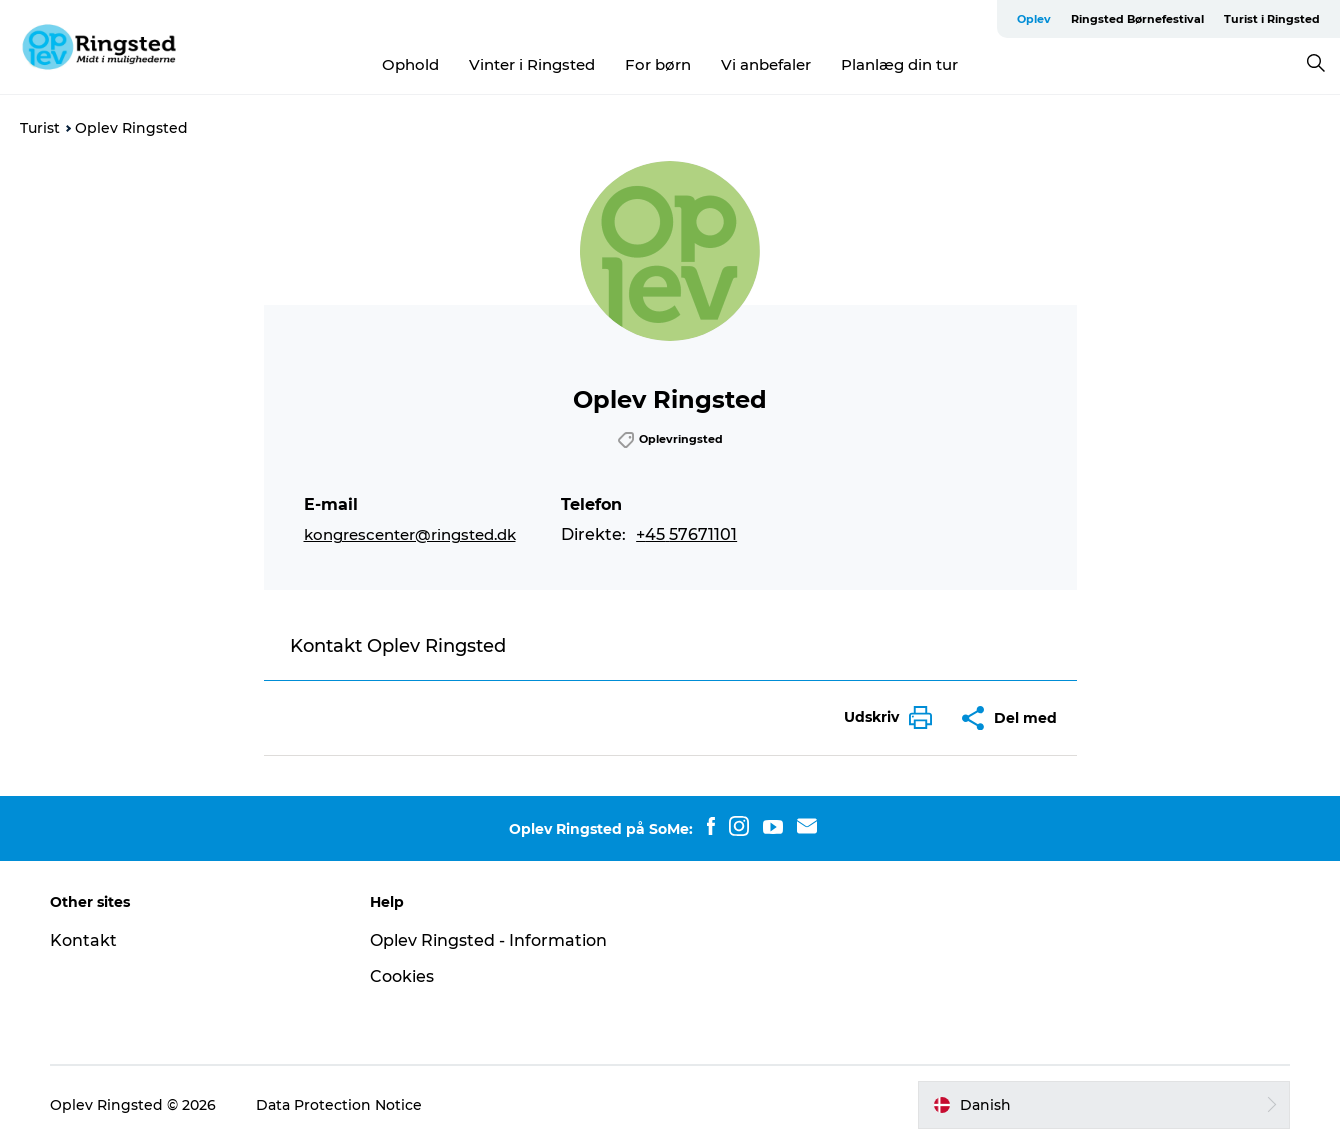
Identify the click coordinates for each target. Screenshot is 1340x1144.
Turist (40, 128)
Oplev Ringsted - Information (488, 940)
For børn (658, 64)
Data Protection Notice (339, 1105)
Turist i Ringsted (1272, 19)
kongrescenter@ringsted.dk (410, 534)
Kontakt (83, 940)
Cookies (402, 976)
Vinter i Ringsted (532, 64)
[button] (883, 717)
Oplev (1034, 19)
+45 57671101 (686, 534)
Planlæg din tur (899, 64)
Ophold (410, 64)
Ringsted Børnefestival (1137, 19)
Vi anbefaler (766, 64)
